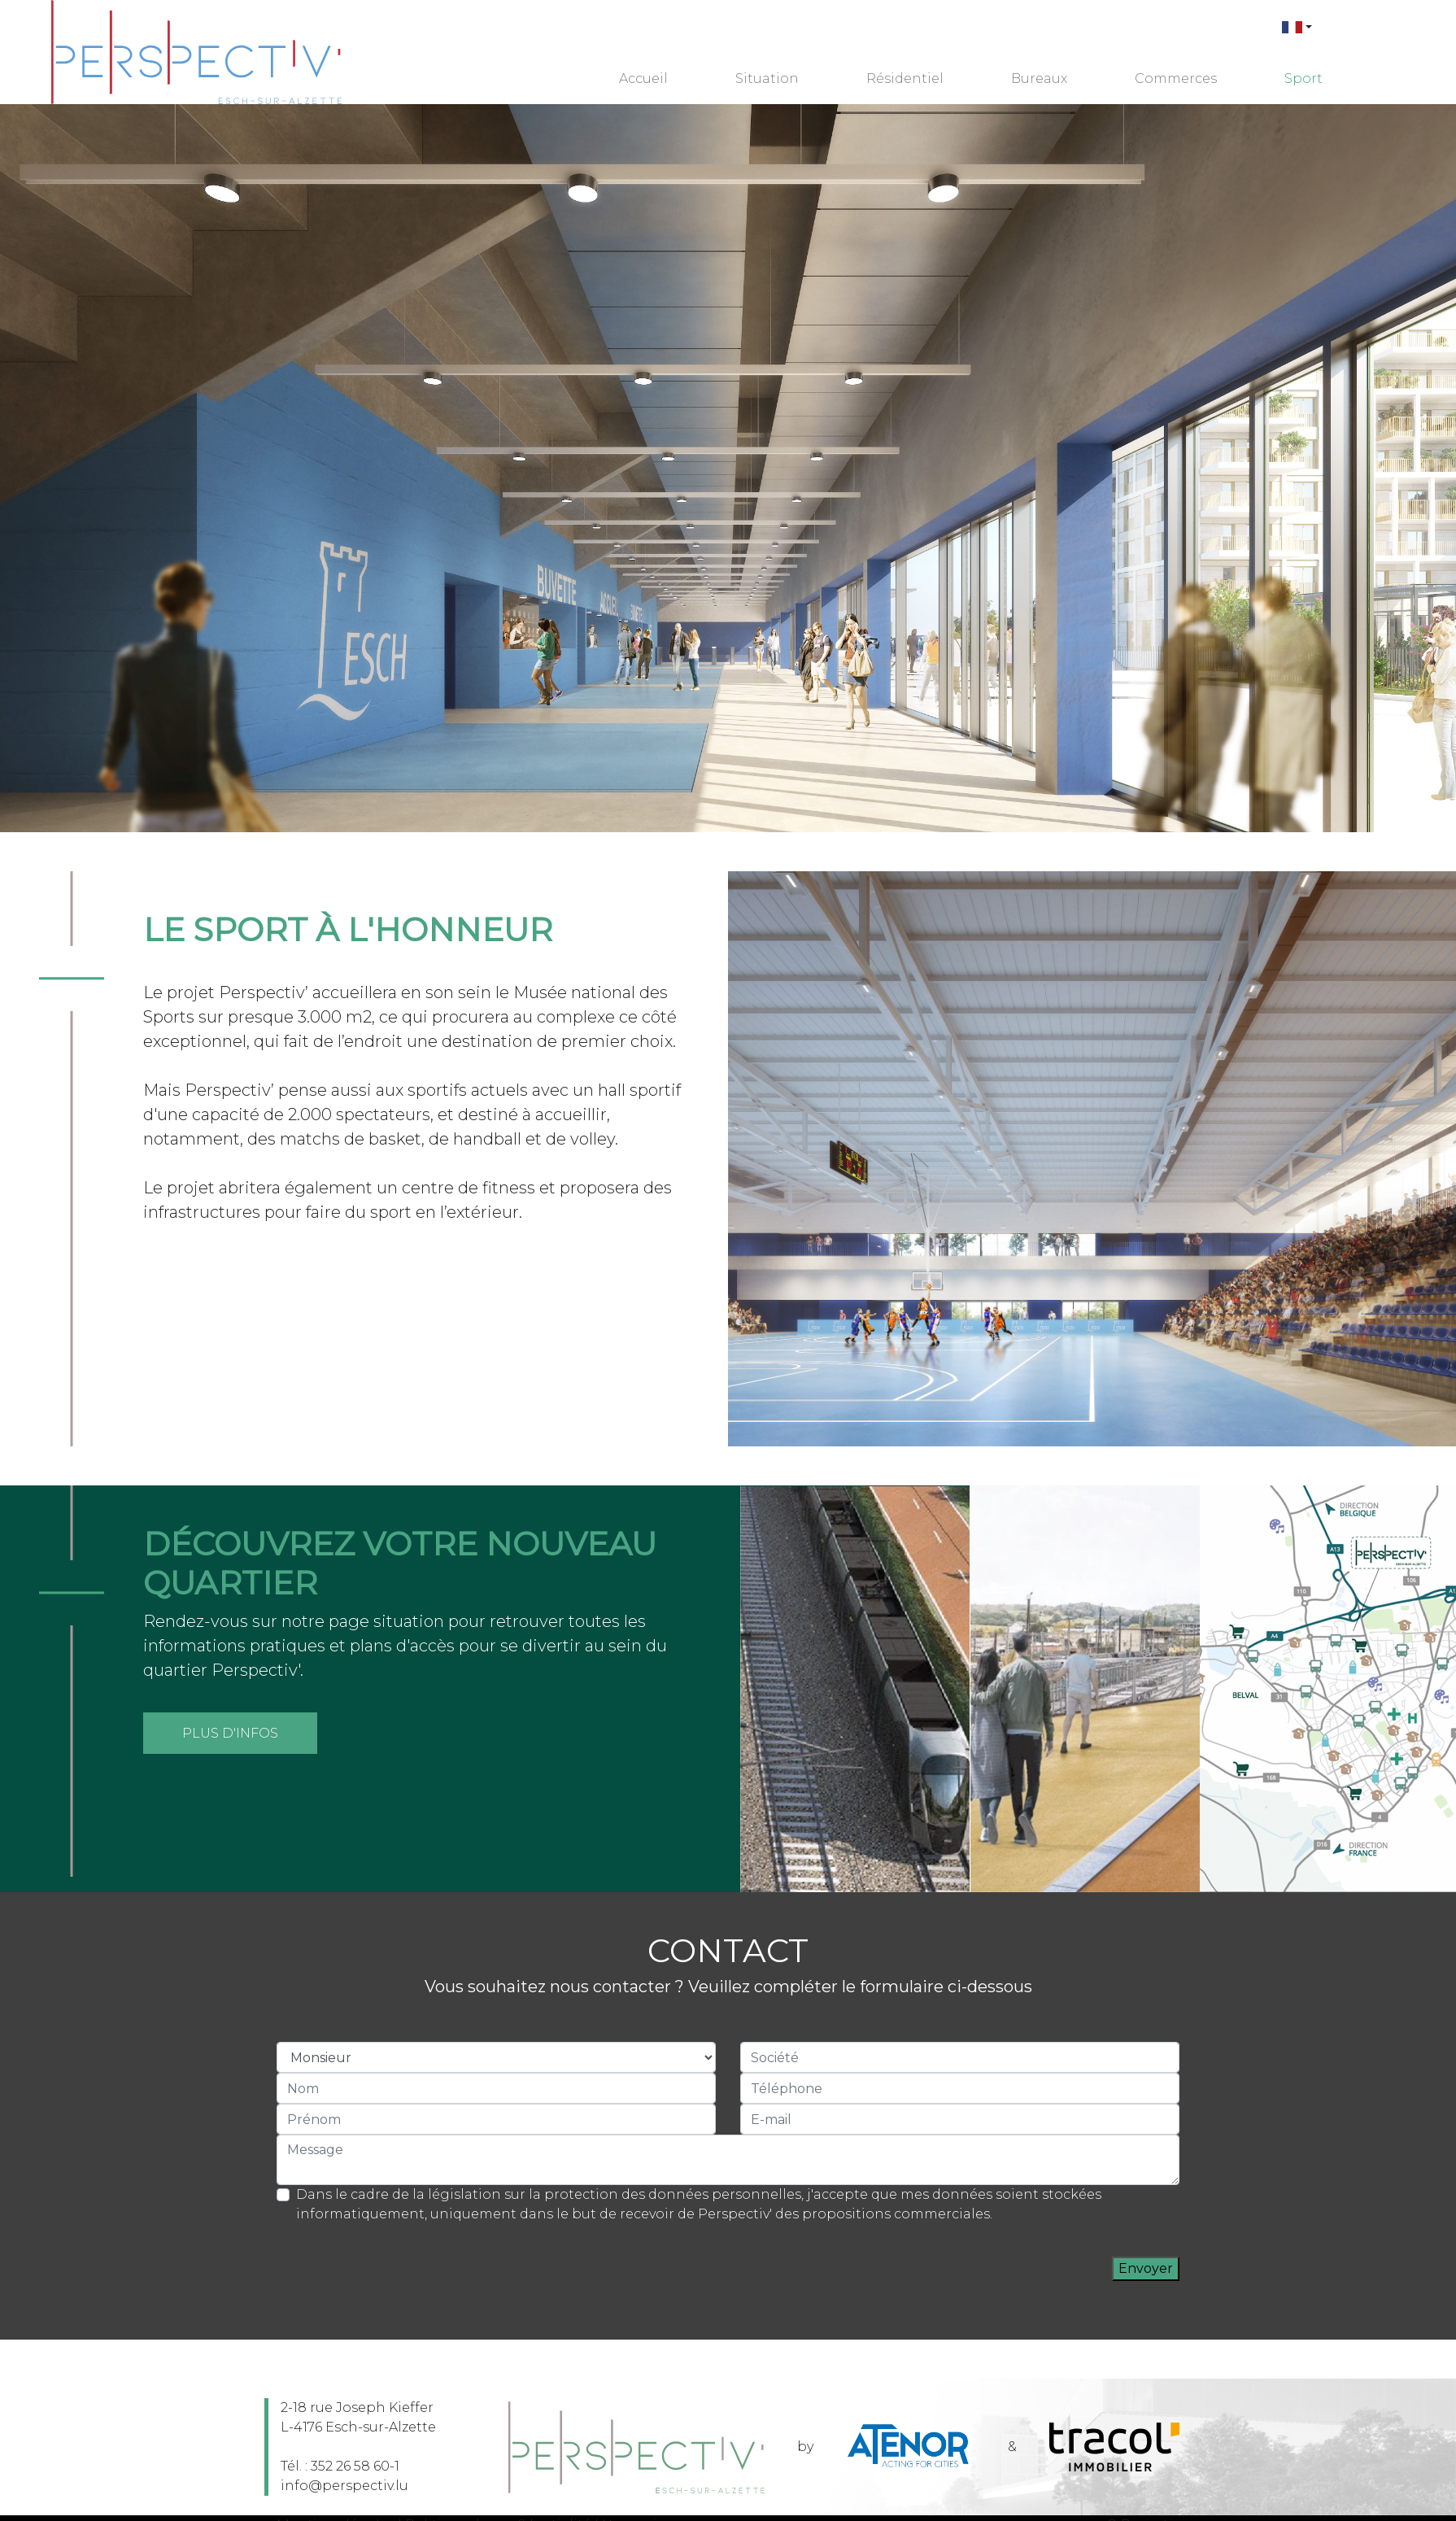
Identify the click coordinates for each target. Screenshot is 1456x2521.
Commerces (1176, 78)
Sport (1303, 78)
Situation (767, 78)
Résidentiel (905, 78)
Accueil (643, 78)
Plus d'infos (230, 1733)
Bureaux (1039, 78)
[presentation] (988, 2269)
